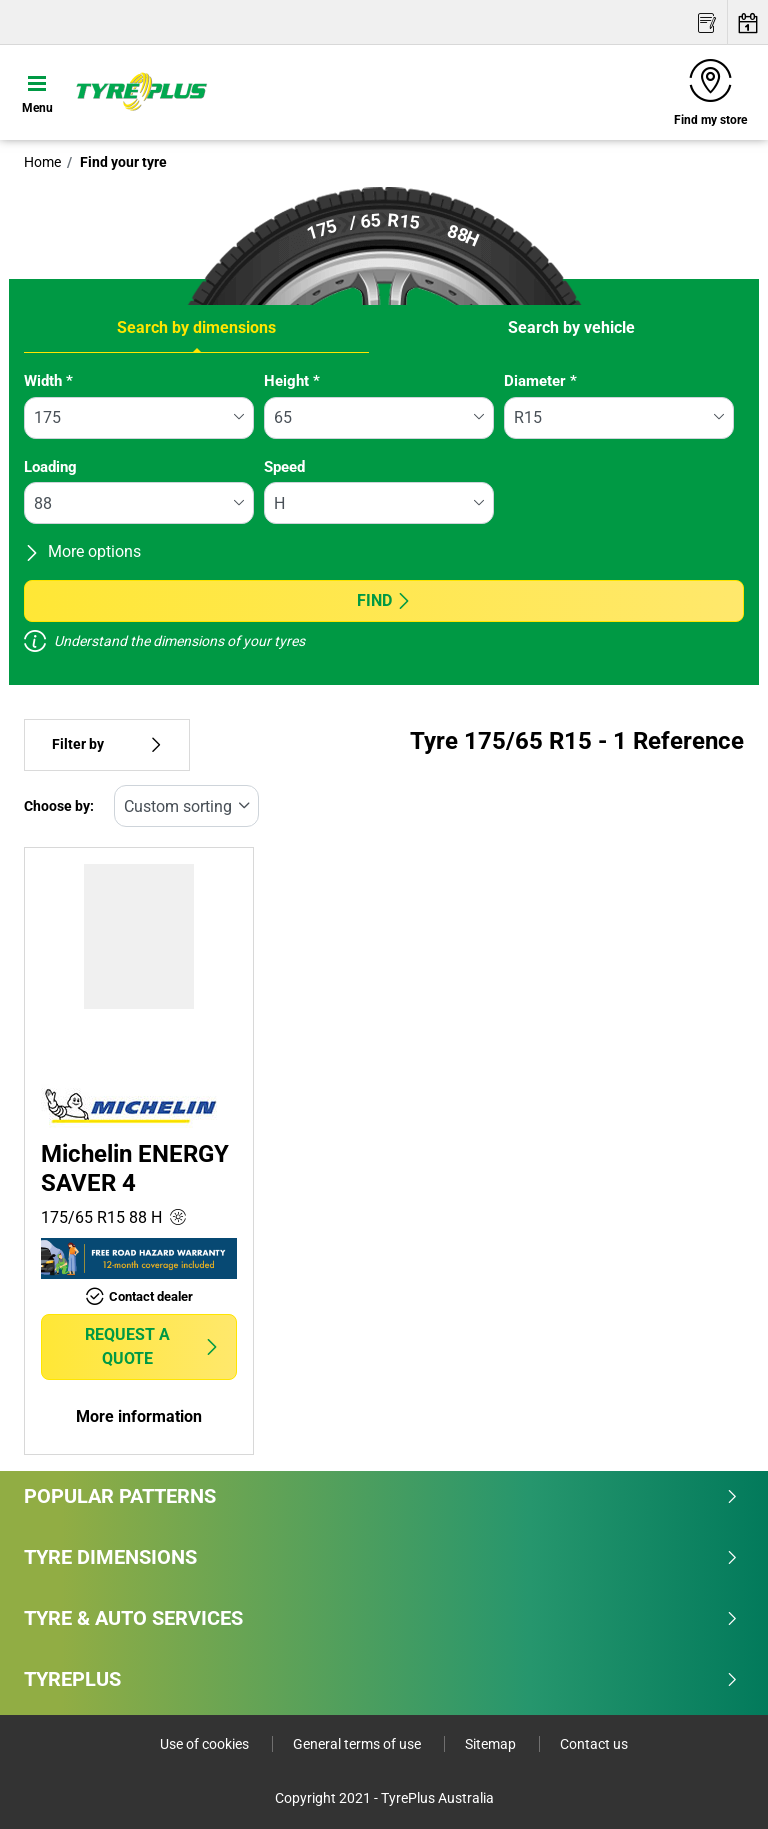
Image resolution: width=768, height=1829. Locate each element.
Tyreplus (381, 1679)
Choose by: (59, 806)
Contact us (594, 1744)
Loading (50, 467)
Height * (292, 381)
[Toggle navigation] (37, 92)
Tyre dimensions (381, 1557)
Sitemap (492, 1744)
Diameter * (540, 381)
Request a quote (153, 1346)
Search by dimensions (196, 327)
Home (42, 162)
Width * (48, 381)
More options (82, 551)
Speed (284, 467)
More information (139, 1416)
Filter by (107, 744)
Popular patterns (381, 1496)
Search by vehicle (571, 327)
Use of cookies (206, 1744)
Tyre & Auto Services (381, 1618)
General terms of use (358, 1744)
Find (384, 600)
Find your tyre (122, 162)
